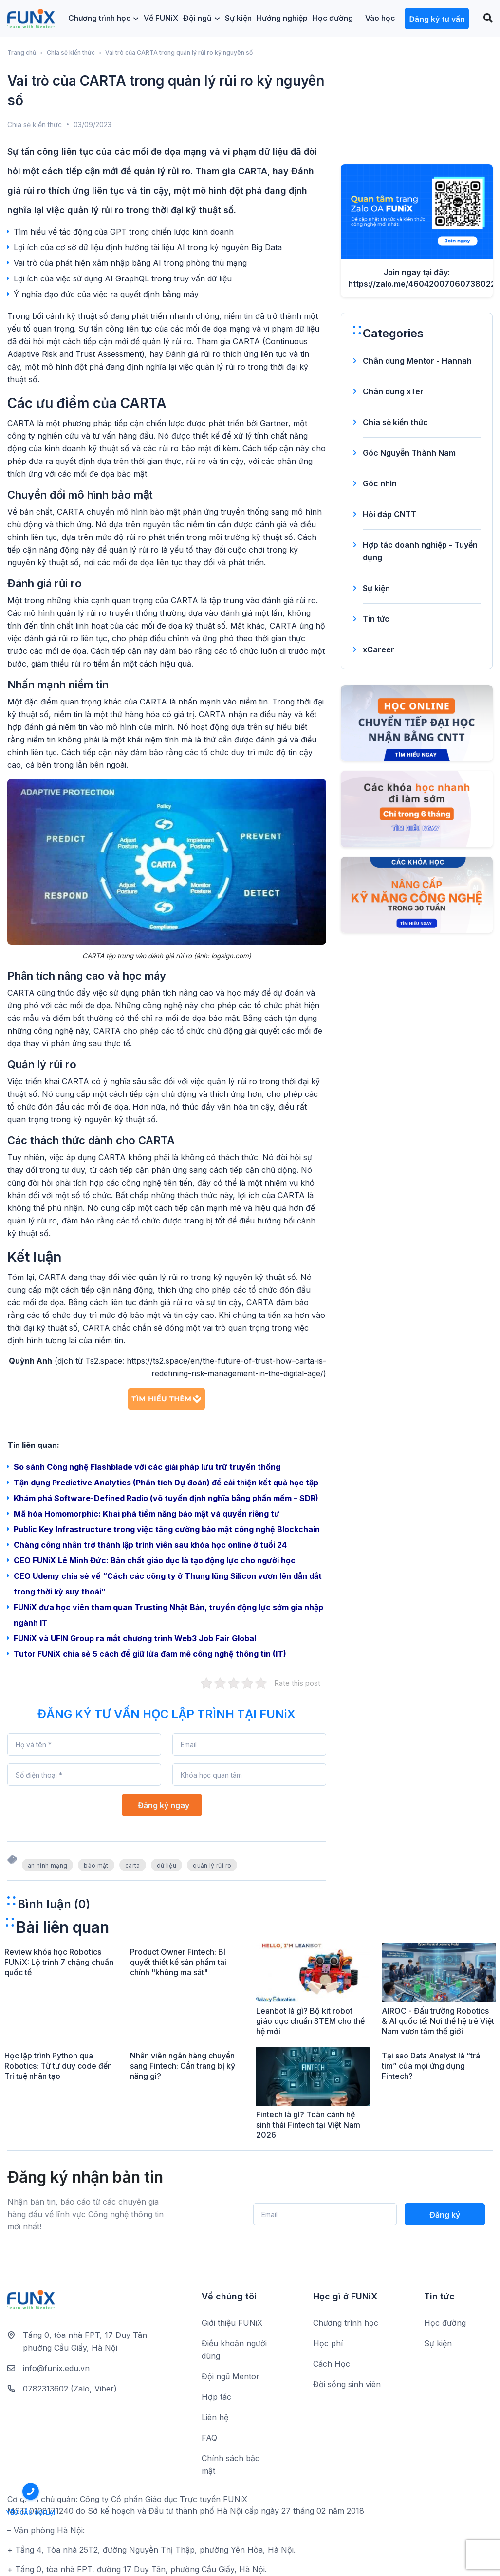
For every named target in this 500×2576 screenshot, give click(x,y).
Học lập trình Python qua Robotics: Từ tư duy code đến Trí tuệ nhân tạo (58, 2066)
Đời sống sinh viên (347, 2384)
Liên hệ (215, 2417)
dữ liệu (167, 1865)
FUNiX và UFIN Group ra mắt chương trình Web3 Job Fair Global (135, 1638)
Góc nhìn (380, 483)
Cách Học (331, 2364)
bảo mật (96, 1865)
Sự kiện (238, 18)
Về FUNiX (161, 18)
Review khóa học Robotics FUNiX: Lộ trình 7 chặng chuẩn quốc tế (58, 1962)
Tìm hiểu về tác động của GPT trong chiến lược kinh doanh (124, 232)
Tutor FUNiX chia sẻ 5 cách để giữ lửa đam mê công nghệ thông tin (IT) (150, 1654)
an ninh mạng (47, 1865)
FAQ (209, 2438)
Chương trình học (103, 18)
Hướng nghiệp (282, 18)
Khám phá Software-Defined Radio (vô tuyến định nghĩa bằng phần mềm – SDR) (166, 1498)
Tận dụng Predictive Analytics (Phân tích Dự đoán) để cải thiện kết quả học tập (166, 1482)
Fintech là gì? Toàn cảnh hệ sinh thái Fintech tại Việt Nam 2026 (308, 2125)
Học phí (328, 2343)
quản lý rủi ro (212, 1865)
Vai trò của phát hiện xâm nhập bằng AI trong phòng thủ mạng (130, 263)
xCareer (378, 649)
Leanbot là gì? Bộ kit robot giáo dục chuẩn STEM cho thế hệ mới (310, 2021)
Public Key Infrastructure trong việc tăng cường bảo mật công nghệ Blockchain (167, 1529)
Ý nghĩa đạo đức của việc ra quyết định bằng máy (106, 294)
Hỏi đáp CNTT (389, 514)
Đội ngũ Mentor (230, 2376)
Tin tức (376, 619)
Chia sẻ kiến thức (71, 52)
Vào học (380, 18)
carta (132, 1865)
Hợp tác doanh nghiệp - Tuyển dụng (420, 551)
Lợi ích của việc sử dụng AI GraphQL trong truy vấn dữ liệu (123, 278)
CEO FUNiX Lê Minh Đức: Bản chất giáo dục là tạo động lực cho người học (155, 1560)
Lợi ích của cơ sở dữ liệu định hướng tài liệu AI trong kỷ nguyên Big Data (148, 247)
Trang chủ (21, 52)
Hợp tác (216, 2397)
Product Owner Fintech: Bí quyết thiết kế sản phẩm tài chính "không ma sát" (178, 1962)
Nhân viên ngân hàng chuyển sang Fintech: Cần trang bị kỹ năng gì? (182, 2066)
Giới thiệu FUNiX (232, 2323)
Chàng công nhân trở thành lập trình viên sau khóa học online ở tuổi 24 (150, 1545)
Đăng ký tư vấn (437, 19)
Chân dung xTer (393, 391)
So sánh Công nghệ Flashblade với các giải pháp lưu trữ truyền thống (147, 1467)
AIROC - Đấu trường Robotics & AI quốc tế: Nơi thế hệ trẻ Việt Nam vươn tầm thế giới (438, 2021)
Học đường (333, 18)
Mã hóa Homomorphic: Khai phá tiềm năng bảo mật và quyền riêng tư (146, 1514)
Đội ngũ (201, 18)
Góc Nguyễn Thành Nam (409, 453)
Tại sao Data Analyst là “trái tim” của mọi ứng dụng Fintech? (432, 2066)
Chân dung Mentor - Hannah (417, 361)
